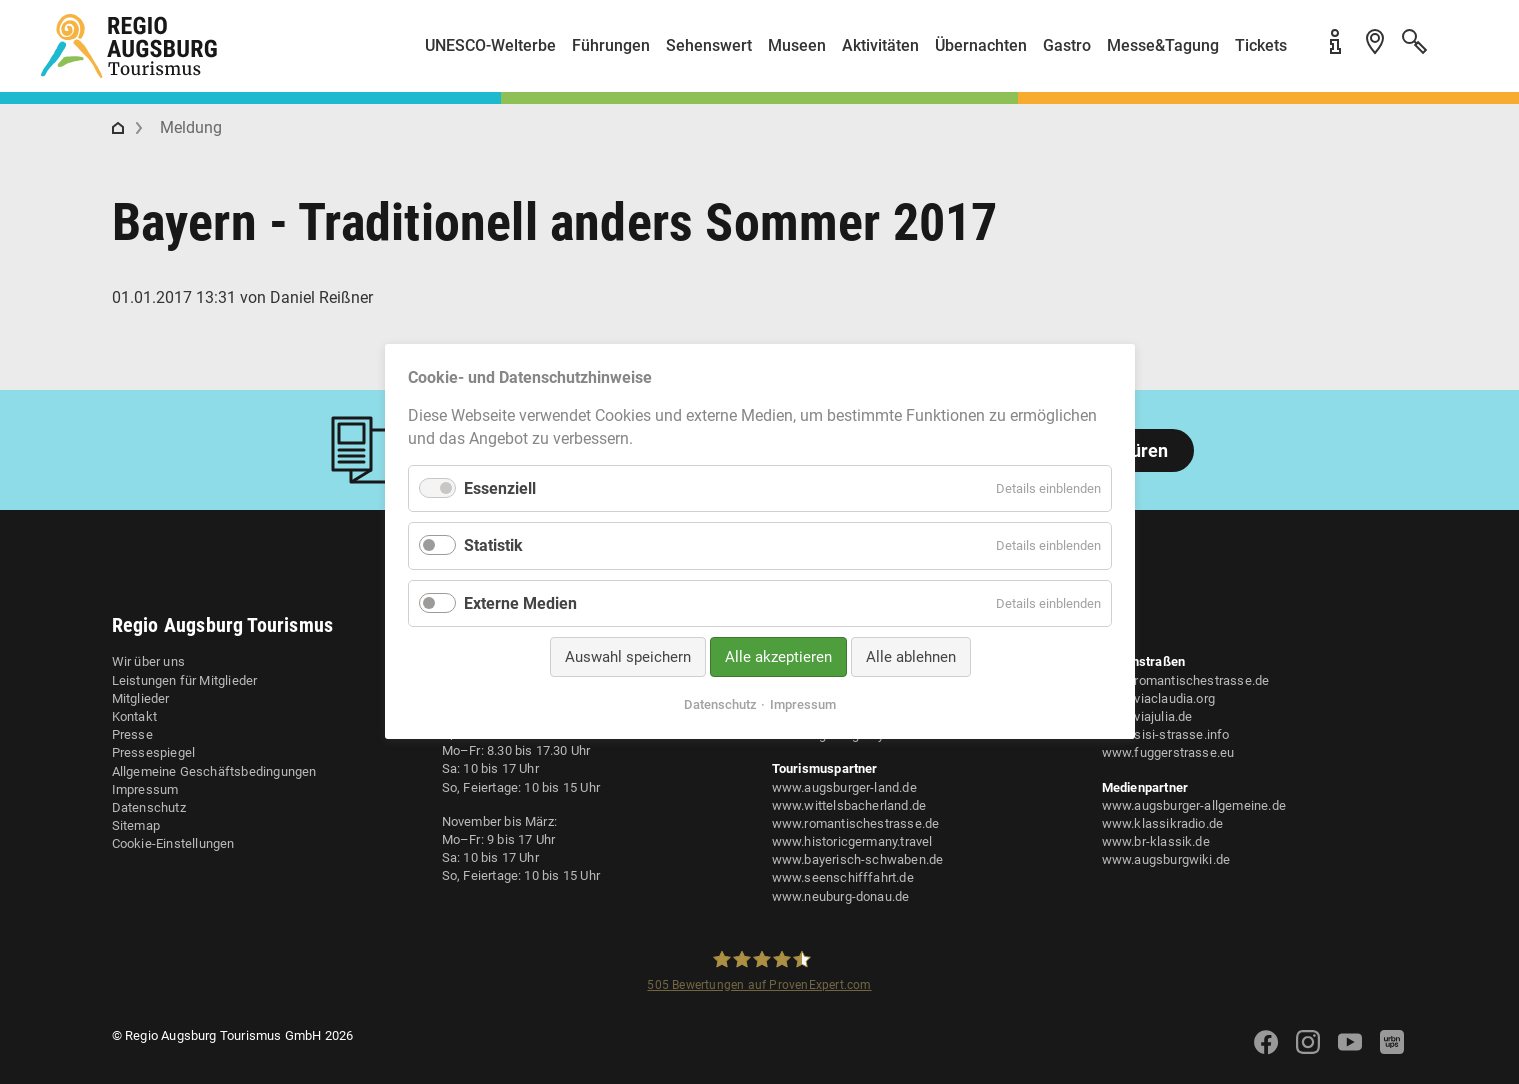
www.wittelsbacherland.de (849, 805)
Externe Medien (520, 603)
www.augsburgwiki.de (1166, 859)
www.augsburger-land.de (844, 787)
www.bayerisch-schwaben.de (858, 859)
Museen (797, 45)
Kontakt (134, 716)
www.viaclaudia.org (1159, 698)
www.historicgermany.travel (852, 841)
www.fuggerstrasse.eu (1168, 752)
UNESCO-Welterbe (490, 45)
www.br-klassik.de (1156, 841)
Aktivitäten (880, 45)
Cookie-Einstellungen (173, 843)
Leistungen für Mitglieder (185, 680)
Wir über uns (148, 661)
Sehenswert (709, 45)
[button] (1459, 53)
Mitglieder (141, 698)
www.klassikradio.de (1163, 823)
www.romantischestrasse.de (856, 823)
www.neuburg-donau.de (841, 896)
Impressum (145, 789)
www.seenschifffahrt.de (843, 877)
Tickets (1261, 45)
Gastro (1067, 45)
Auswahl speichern (627, 657)
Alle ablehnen (910, 657)
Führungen (611, 45)
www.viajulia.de (1147, 716)
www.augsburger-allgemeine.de (1194, 805)
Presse (132, 734)
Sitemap (136, 825)
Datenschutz (149, 807)
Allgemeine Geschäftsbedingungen (214, 771)
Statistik (493, 546)
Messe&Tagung (1163, 45)
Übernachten (981, 45)
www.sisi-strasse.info (1166, 734)
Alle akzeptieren (777, 657)
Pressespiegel (154, 752)
